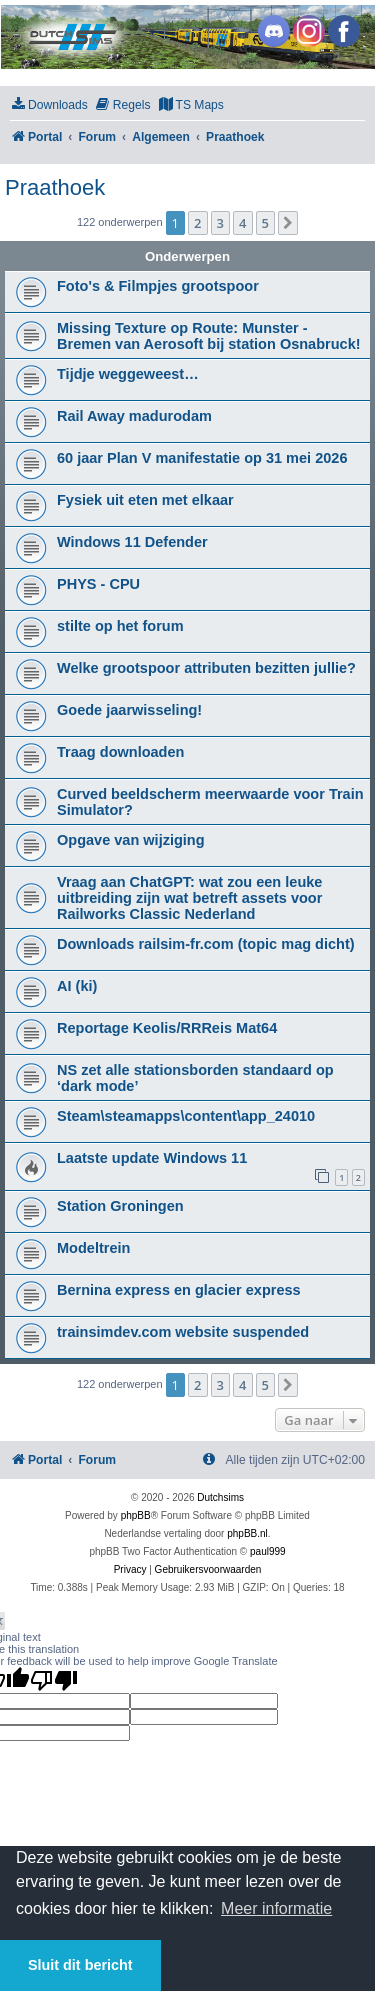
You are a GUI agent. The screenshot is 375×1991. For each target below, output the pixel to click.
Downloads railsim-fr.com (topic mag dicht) (206, 944)
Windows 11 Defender (132, 542)
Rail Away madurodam (134, 416)
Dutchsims (220, 1497)
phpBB (136, 1515)
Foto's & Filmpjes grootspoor (158, 286)
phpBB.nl (247, 1533)
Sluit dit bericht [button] (80, 1965)
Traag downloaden (120, 752)
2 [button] (197, 223)
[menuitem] (49, 105)
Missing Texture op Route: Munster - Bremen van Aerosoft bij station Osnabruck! (209, 336)
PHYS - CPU (98, 584)
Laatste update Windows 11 (152, 1158)
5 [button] (265, 223)
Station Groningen (120, 1206)
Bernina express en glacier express (179, 1290)
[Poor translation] (54, 1680)
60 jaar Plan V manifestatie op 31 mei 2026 (202, 458)
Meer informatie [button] (276, 1908)
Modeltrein (93, 1248)
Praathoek (55, 187)
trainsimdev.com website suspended (183, 1332)
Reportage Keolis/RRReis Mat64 (167, 1028)
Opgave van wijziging (131, 840)
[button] (288, 223)
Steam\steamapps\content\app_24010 (186, 1116)
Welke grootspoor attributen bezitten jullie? (206, 668)
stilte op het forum (120, 626)
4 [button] (242, 223)
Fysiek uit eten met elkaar (145, 500)
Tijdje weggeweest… (128, 374)
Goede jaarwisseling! (129, 710)
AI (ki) (77, 986)
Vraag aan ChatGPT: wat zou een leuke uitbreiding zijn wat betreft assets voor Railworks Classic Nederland (189, 898)
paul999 (268, 1551)
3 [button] (220, 223)
